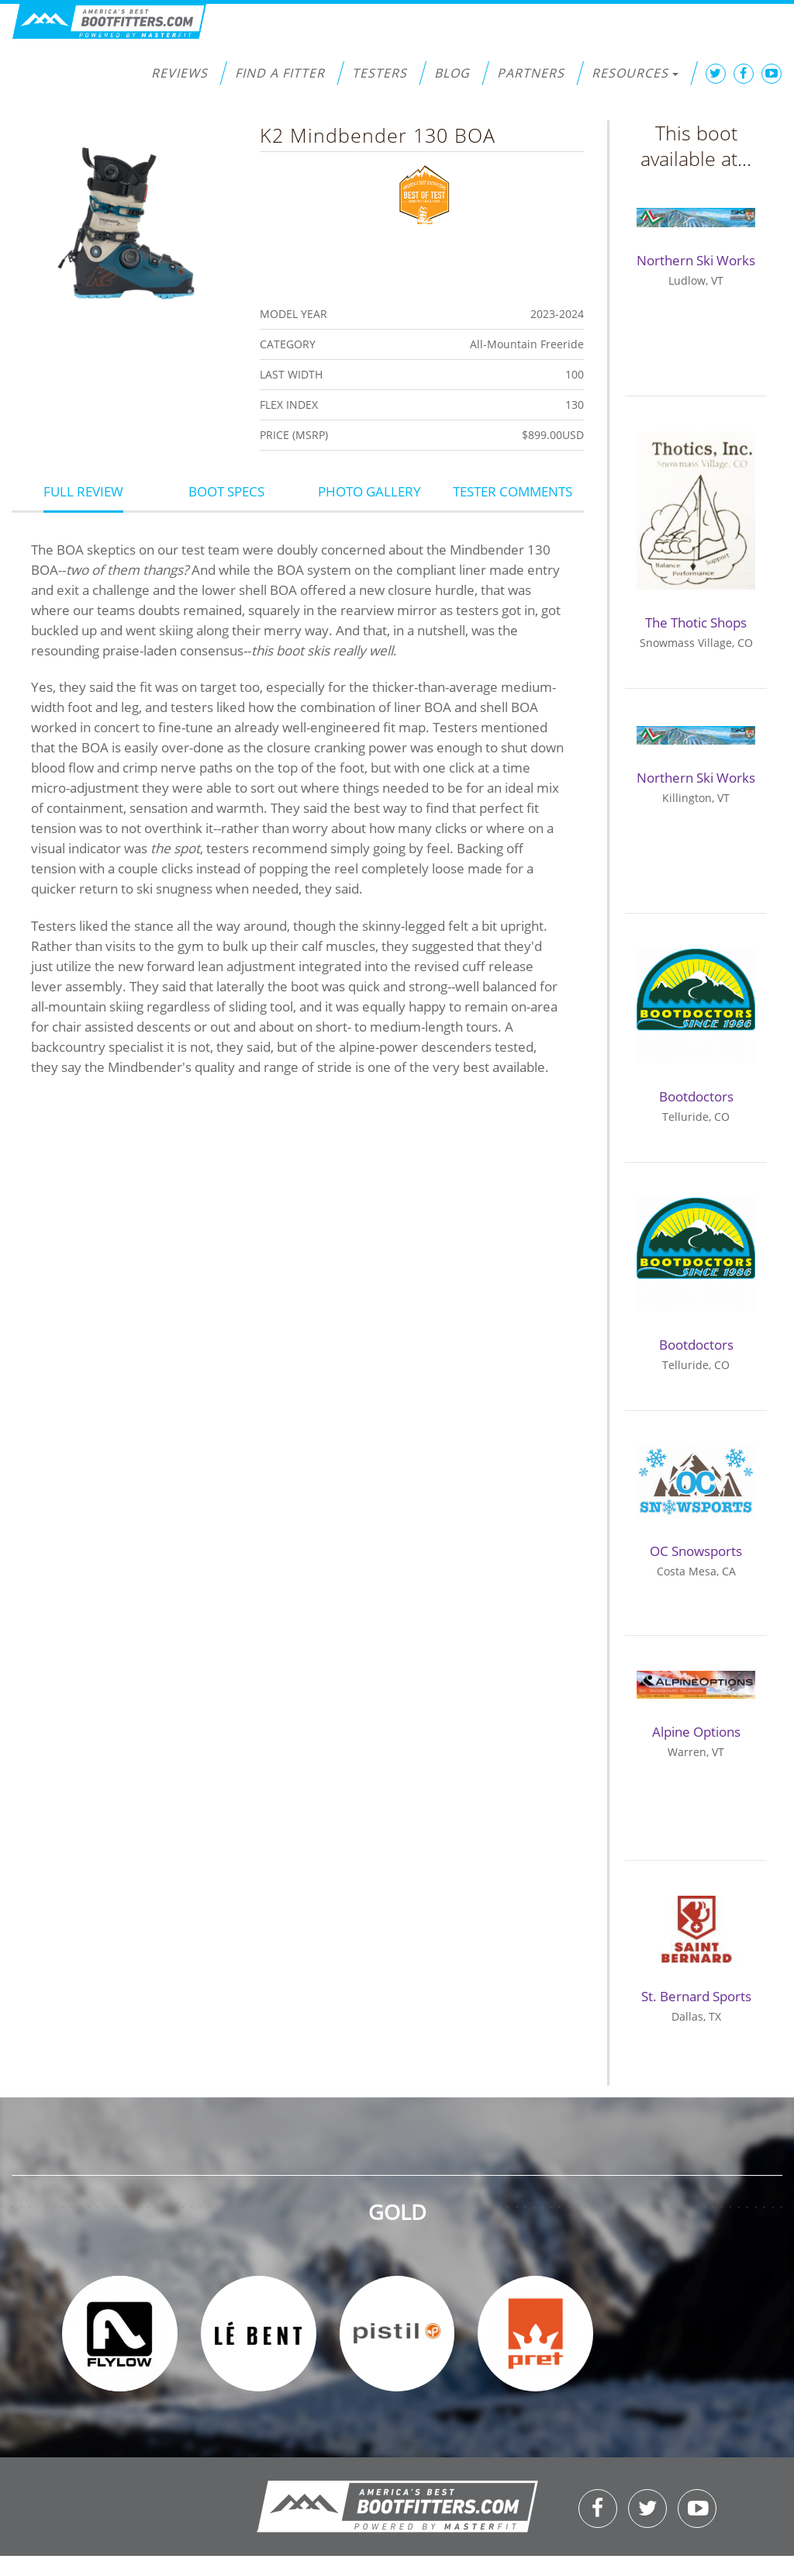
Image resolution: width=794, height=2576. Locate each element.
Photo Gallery (369, 491)
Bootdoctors (696, 1096)
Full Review (83, 491)
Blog (452, 72)
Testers (379, 72)
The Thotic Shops (696, 622)
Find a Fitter (280, 72)
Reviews (179, 72)
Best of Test (424, 193)
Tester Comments (512, 491)
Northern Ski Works (696, 260)
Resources (635, 72)
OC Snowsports (696, 1551)
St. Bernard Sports (696, 1996)
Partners (530, 72)
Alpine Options (696, 1732)
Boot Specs (226, 491)
